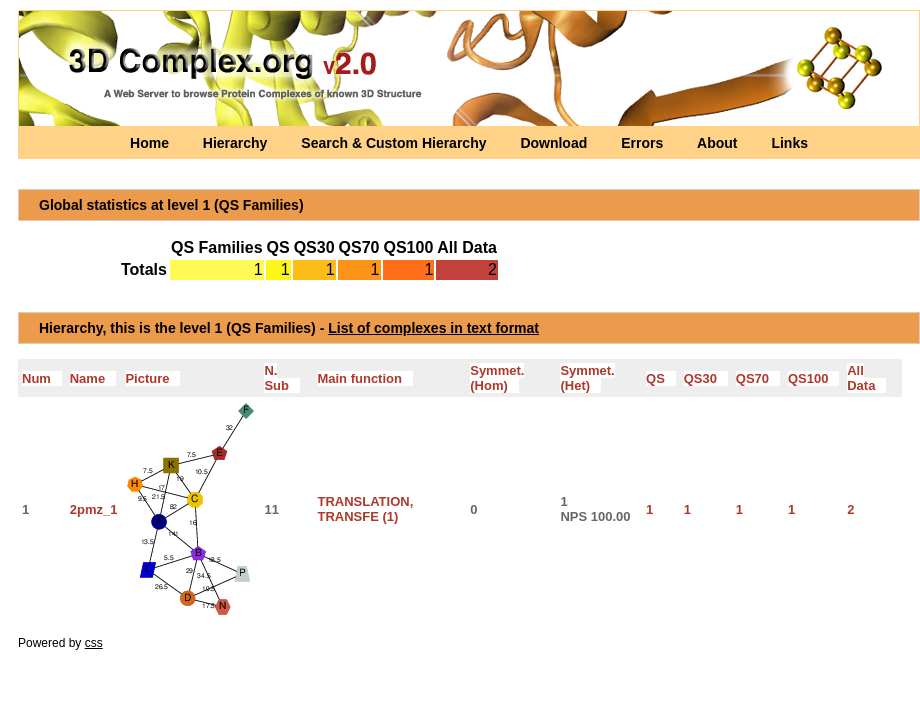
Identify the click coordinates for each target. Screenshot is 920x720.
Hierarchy (237, 143)
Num (42, 378)
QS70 (758, 378)
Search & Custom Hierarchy (395, 143)
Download (555, 143)
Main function (364, 378)
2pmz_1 (94, 509)
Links (789, 143)
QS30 (706, 378)
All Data (866, 378)
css (94, 643)
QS (661, 378)
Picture (152, 378)
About (719, 143)
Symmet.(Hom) (497, 378)
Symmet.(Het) (587, 378)
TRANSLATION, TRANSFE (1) (365, 509)
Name (93, 378)
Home (151, 143)
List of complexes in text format (433, 328)
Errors (644, 143)
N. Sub (281, 378)
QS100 (813, 378)
